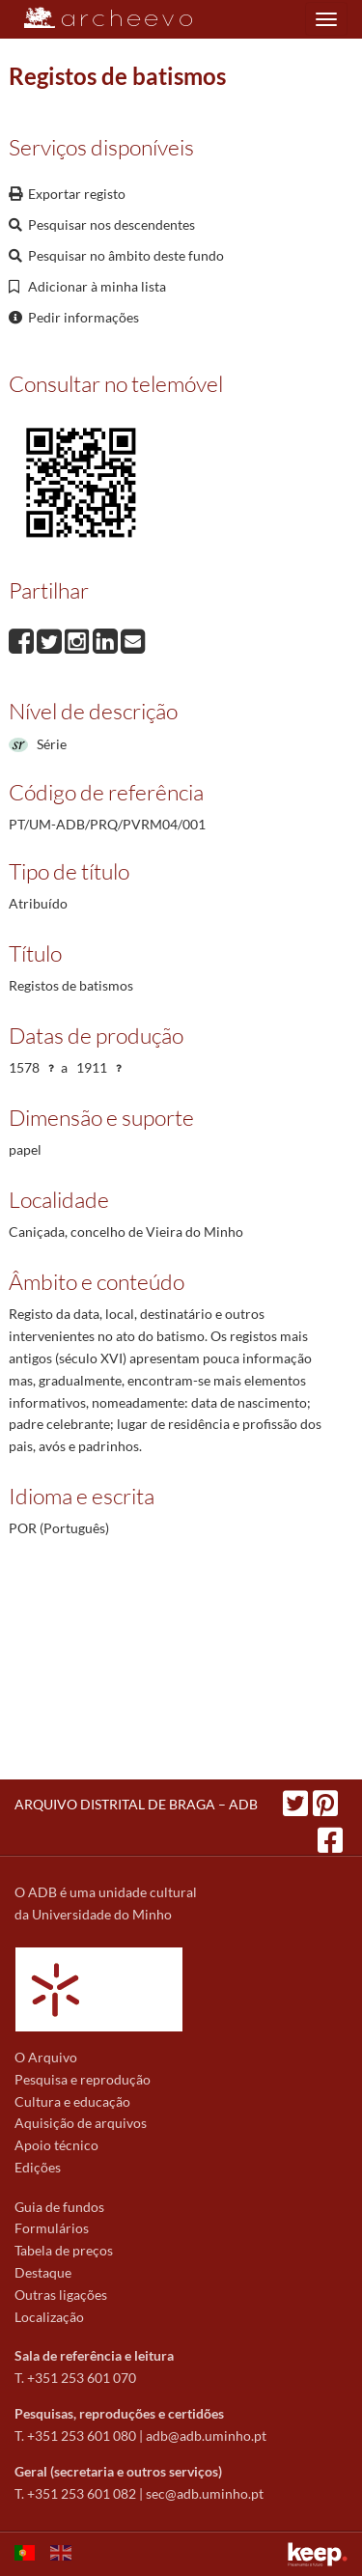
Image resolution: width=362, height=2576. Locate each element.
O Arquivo (45, 2057)
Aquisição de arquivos (80, 2122)
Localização (49, 2317)
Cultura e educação (72, 2101)
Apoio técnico (56, 2145)
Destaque (42, 2272)
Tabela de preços (63, 2250)
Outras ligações (60, 2294)
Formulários (51, 2228)
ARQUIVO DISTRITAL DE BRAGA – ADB (136, 1804)
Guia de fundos (59, 2206)
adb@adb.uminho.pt (206, 2435)
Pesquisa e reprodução (82, 2079)
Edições (37, 2167)
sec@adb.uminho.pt (205, 2493)
